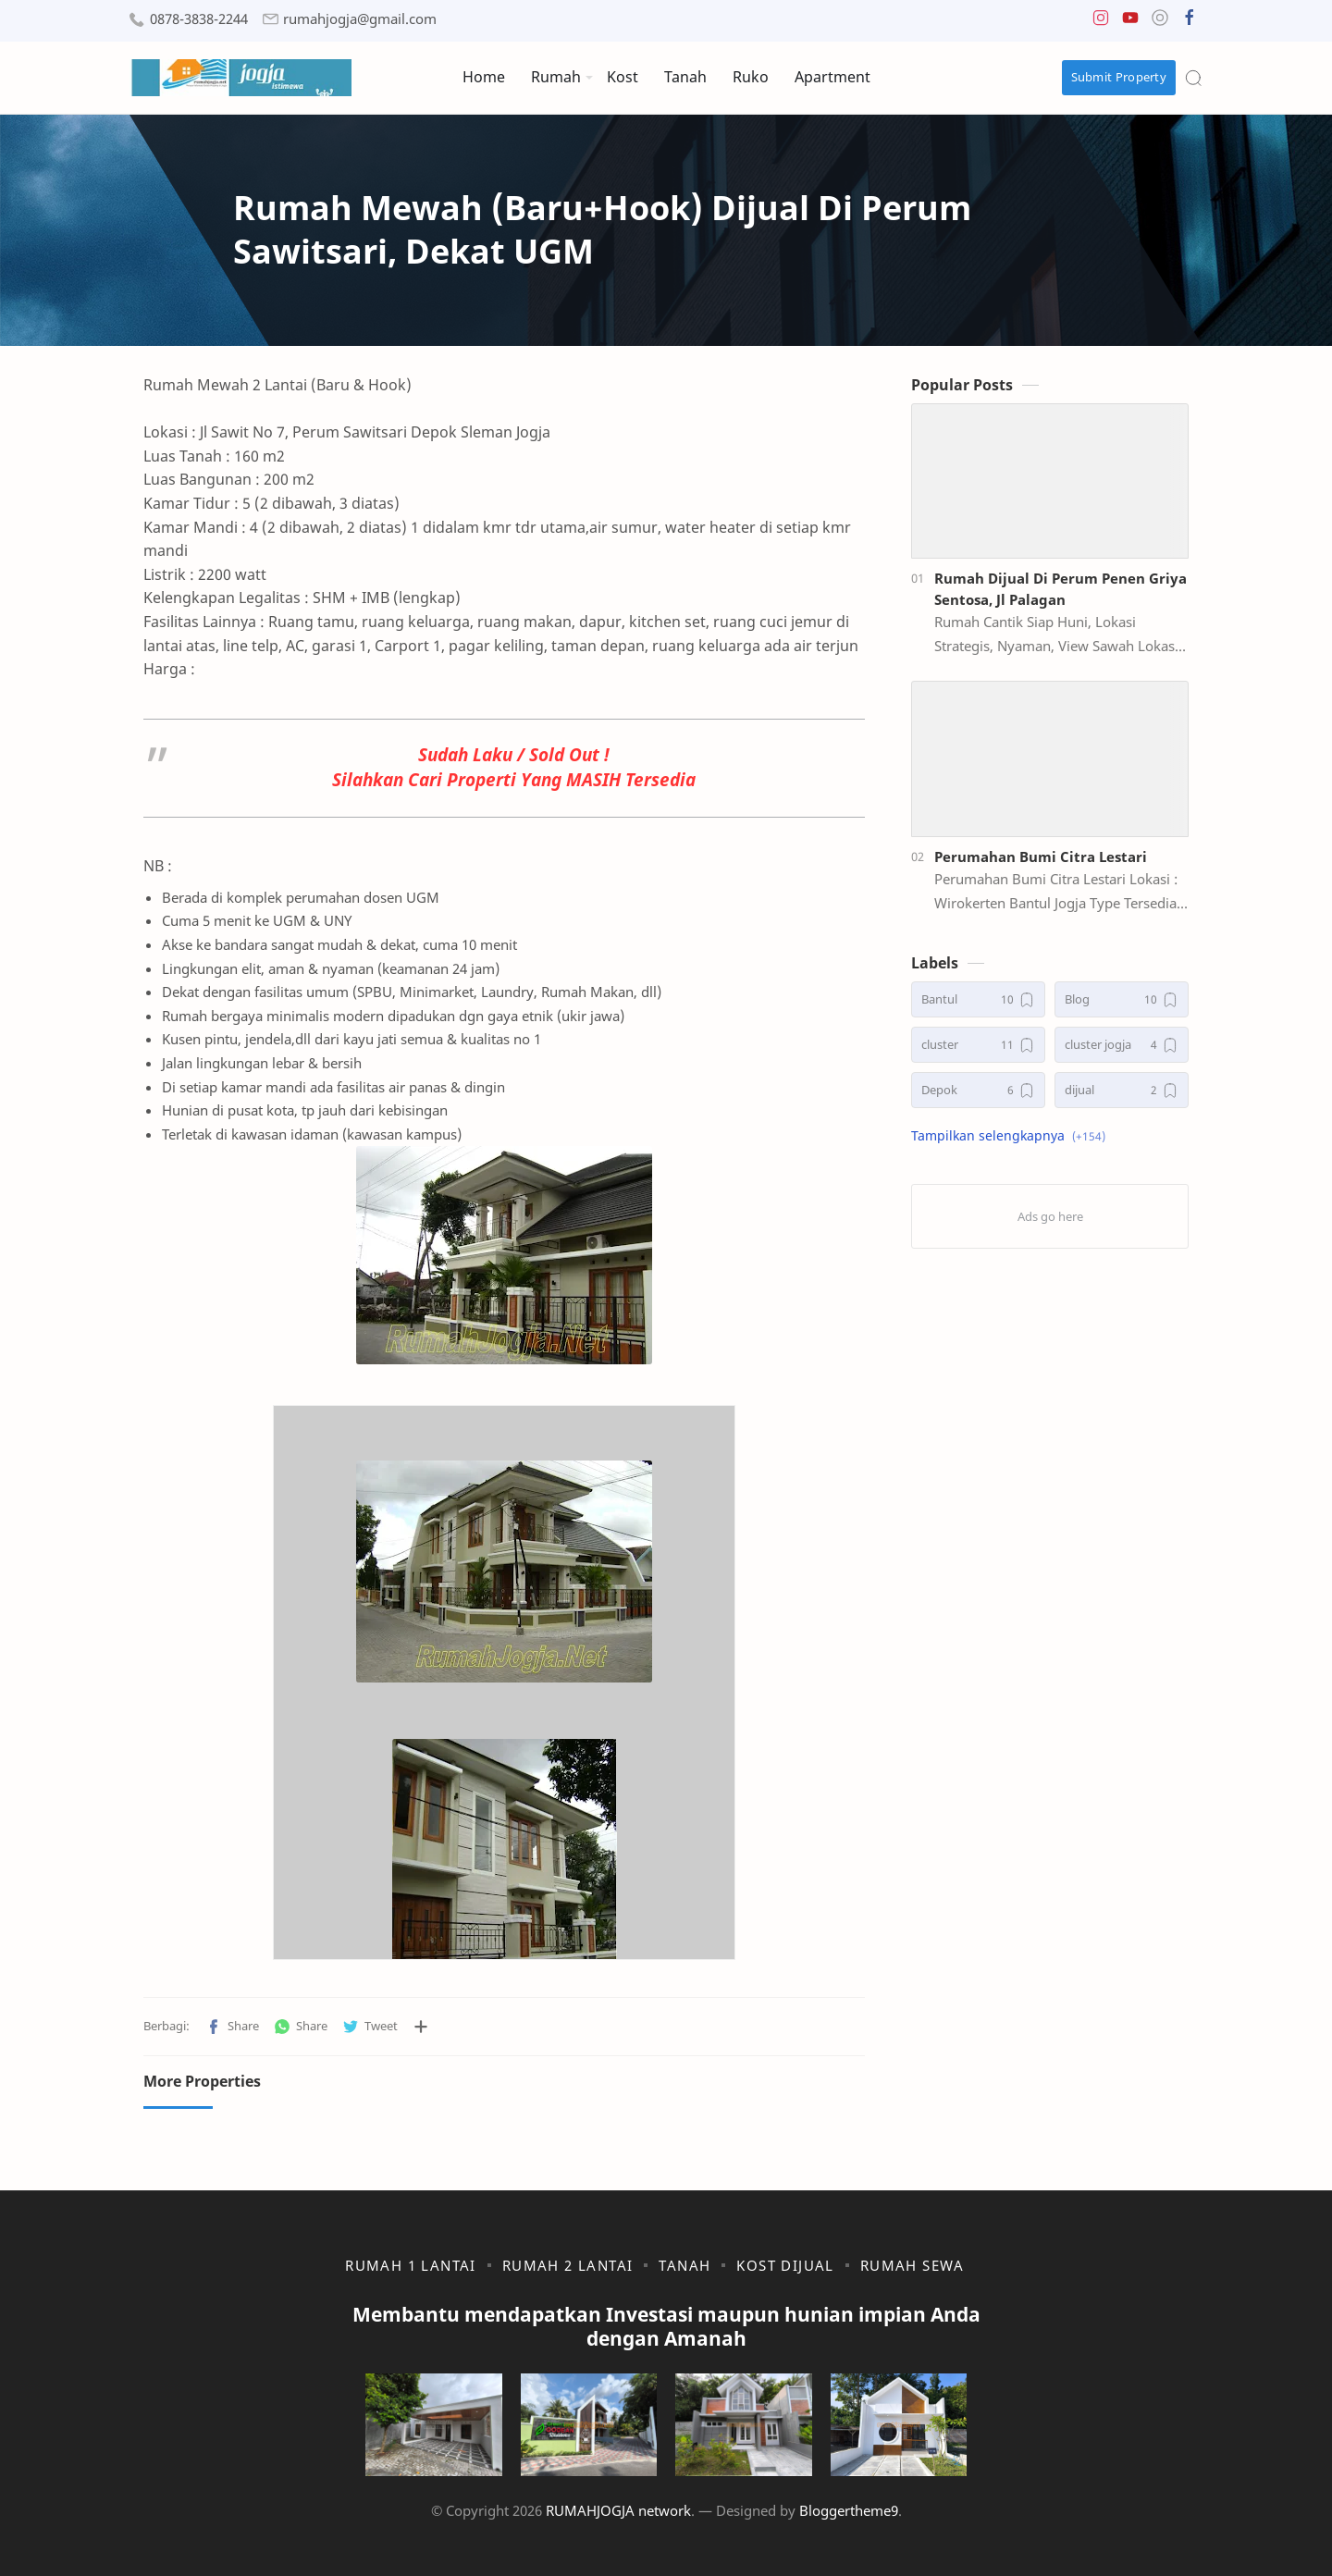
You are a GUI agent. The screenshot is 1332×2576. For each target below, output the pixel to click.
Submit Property (1119, 76)
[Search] (1193, 78)
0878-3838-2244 (199, 19)
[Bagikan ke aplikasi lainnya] (421, 2026)
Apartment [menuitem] (832, 77)
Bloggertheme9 (848, 2510)
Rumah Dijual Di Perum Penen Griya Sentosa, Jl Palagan (1060, 589)
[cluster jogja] (1121, 1045)
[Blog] (1121, 999)
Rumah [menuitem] (556, 77)
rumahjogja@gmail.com (360, 19)
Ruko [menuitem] (751, 77)
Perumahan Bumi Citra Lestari (1040, 856)
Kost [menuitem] (622, 77)
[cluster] (978, 1045)
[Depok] (978, 1090)
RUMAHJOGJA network (618, 2510)
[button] (1101, 22)
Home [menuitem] (483, 77)
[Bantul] (978, 999)
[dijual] (1121, 1090)
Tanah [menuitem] (685, 77)
